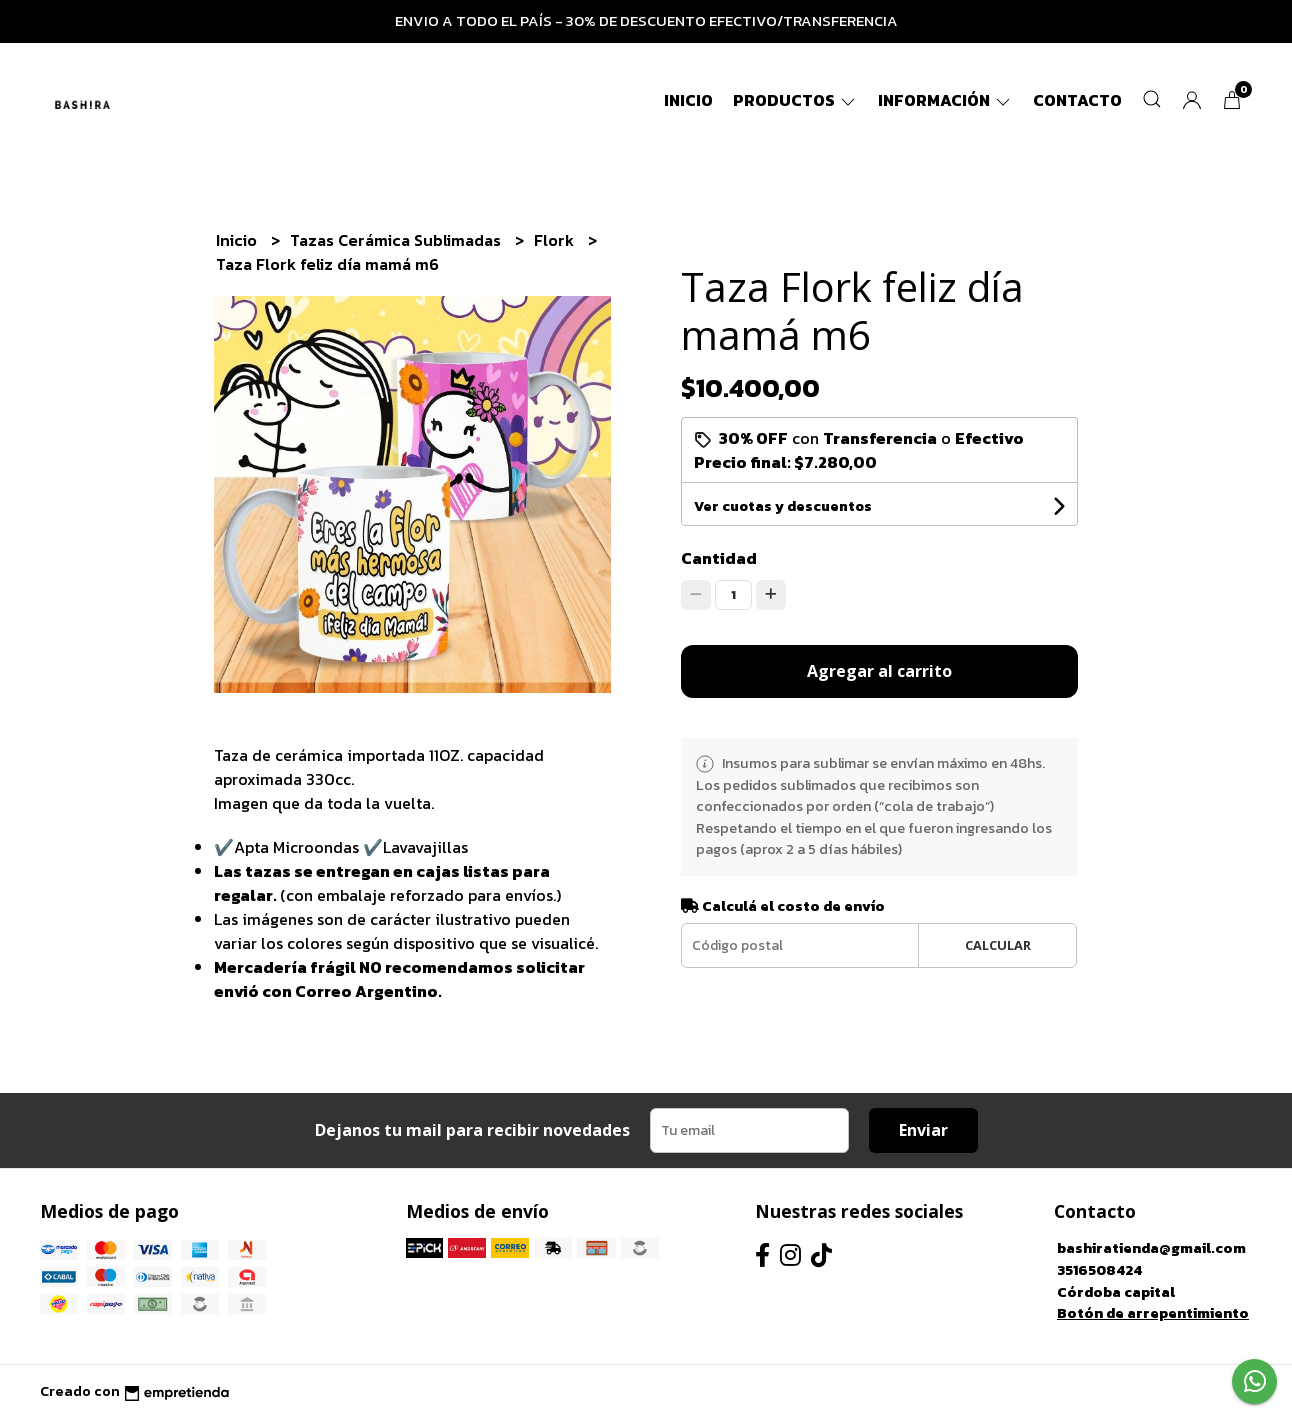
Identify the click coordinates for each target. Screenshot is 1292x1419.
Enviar (923, 1130)
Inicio (688, 100)
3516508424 (1099, 1270)
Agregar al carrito (879, 671)
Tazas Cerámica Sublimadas (397, 240)
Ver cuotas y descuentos (783, 506)
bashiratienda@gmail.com (1151, 1248)
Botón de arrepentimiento (1153, 1313)
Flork (556, 240)
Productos (795, 100)
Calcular (998, 945)
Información (945, 100)
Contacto (1077, 100)
